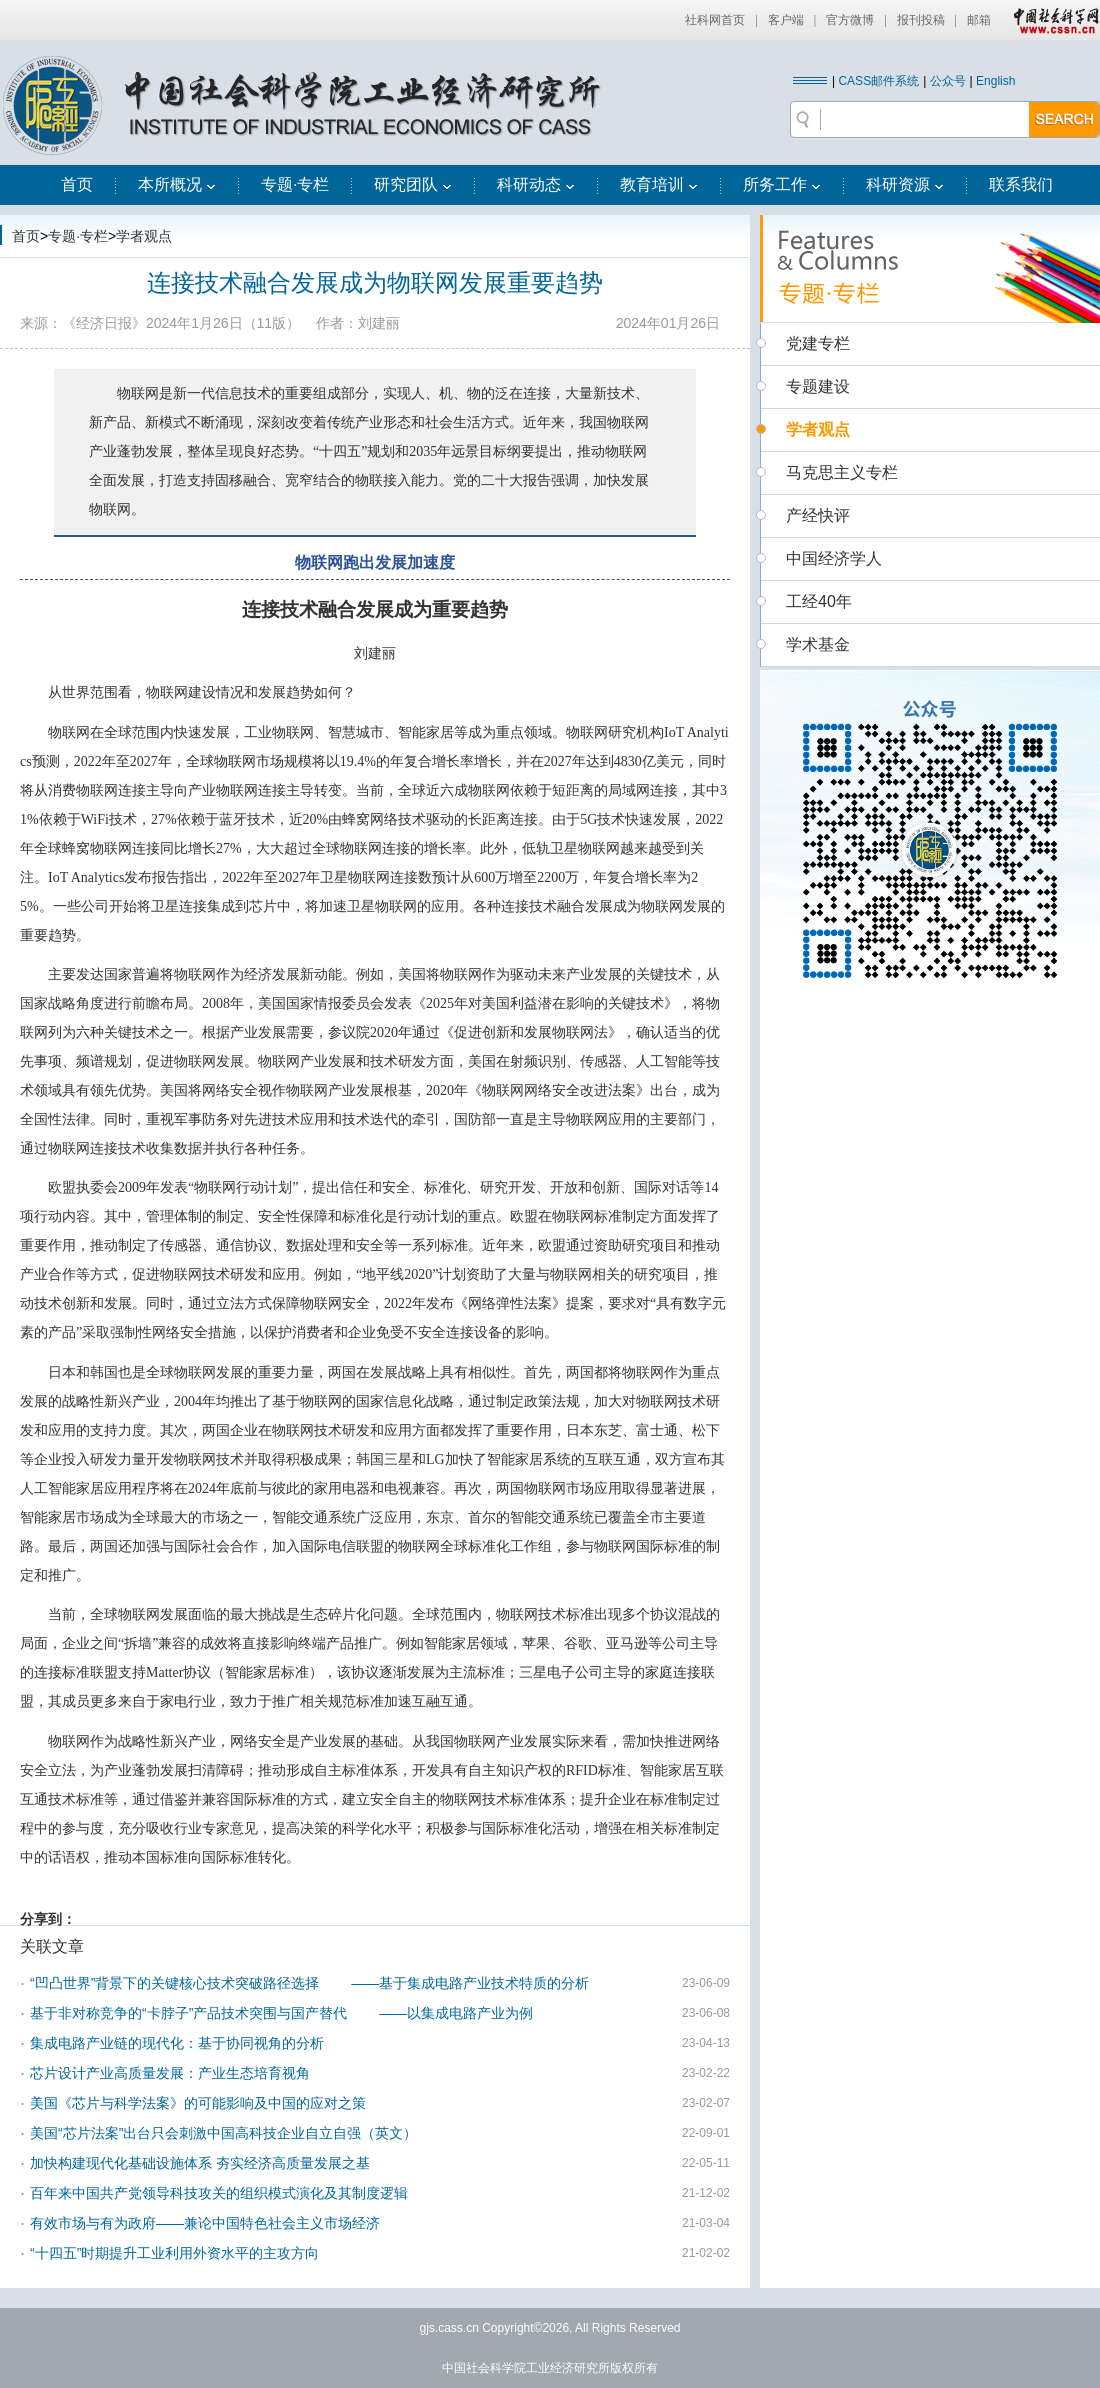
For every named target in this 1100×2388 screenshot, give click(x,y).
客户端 (786, 20)
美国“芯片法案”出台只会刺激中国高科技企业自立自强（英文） (223, 2133)
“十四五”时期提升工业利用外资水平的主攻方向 (174, 2253)
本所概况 (177, 184)
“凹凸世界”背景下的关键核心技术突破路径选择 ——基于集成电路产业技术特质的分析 (309, 1983)
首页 (77, 184)
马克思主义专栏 (842, 472)
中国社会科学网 (1052, 20)
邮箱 (979, 20)
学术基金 (818, 644)
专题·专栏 (295, 184)
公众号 (948, 81)
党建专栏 (818, 343)
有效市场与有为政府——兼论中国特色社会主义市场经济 (205, 2223)
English (995, 81)
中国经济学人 (834, 558)
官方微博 (850, 20)
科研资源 (905, 184)
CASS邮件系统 (878, 81)
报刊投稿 (921, 20)
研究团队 (413, 184)
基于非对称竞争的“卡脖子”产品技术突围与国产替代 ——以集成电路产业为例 (281, 2013)
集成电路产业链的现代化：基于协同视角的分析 (177, 2043)
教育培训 (659, 184)
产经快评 (818, 515)
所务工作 (782, 184)
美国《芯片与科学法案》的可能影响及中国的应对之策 (198, 2103)
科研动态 (536, 184)
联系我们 (1021, 184)
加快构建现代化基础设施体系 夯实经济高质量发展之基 (200, 2163)
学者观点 (144, 236)
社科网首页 (715, 20)
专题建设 (818, 386)
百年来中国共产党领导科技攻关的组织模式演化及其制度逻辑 (219, 2193)
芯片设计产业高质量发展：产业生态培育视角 (170, 2073)
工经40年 (819, 601)
